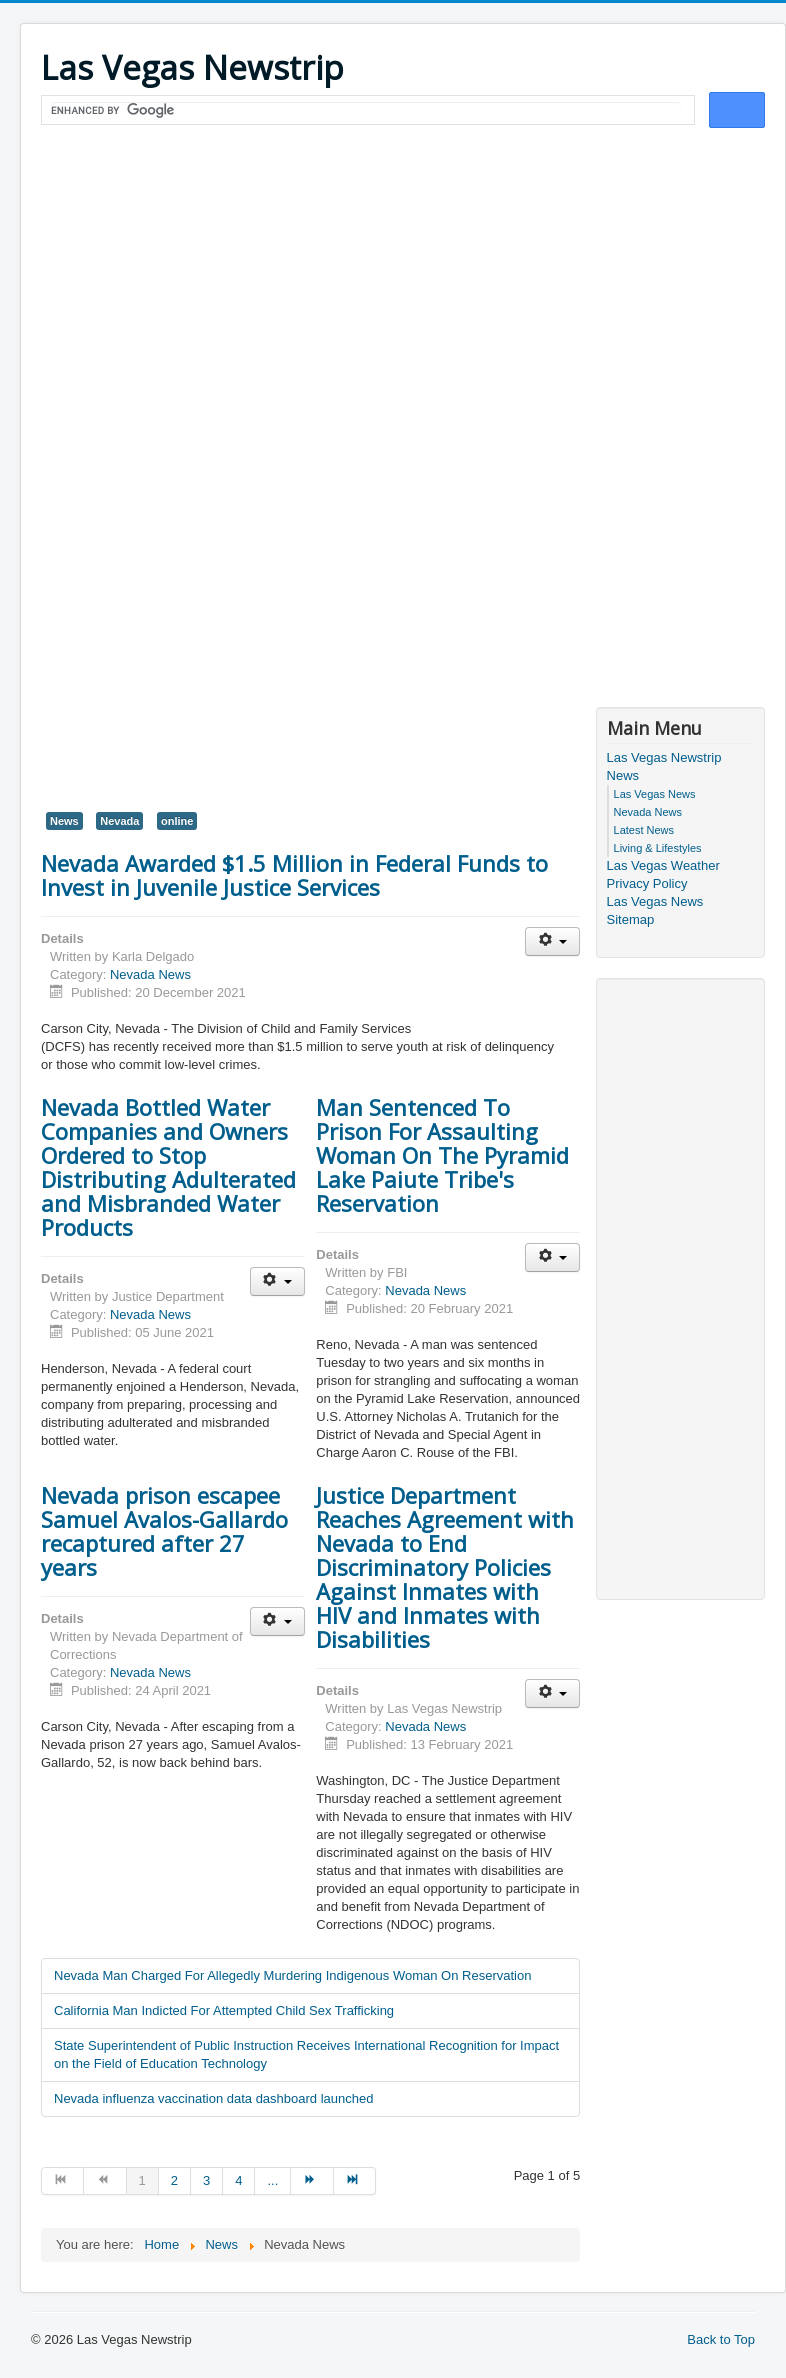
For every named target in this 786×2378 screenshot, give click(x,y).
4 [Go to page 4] (238, 2180)
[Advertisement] (403, 282)
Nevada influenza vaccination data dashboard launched (213, 2098)
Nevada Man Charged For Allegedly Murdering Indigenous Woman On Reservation (292, 1975)
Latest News (644, 830)
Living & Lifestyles (658, 848)
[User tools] (552, 941)
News (64, 821)
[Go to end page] (355, 2181)
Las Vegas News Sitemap (655, 910)
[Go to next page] (312, 2181)
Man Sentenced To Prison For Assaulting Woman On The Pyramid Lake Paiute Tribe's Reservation (442, 1155)
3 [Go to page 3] (206, 2180)
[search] (366, 111)
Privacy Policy (647, 883)
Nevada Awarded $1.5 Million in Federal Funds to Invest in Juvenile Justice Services (294, 875)
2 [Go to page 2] (174, 2180)
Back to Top (721, 2339)
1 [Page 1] (142, 2180)
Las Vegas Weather (663, 865)
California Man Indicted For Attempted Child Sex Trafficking (224, 2010)
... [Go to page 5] (272, 2180)
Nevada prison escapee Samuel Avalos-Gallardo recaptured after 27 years (164, 1531)
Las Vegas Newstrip (664, 757)
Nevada (119, 821)
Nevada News (150, 974)
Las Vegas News (655, 794)
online (177, 821)
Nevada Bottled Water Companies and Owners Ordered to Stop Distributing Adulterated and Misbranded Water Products (168, 1167)
